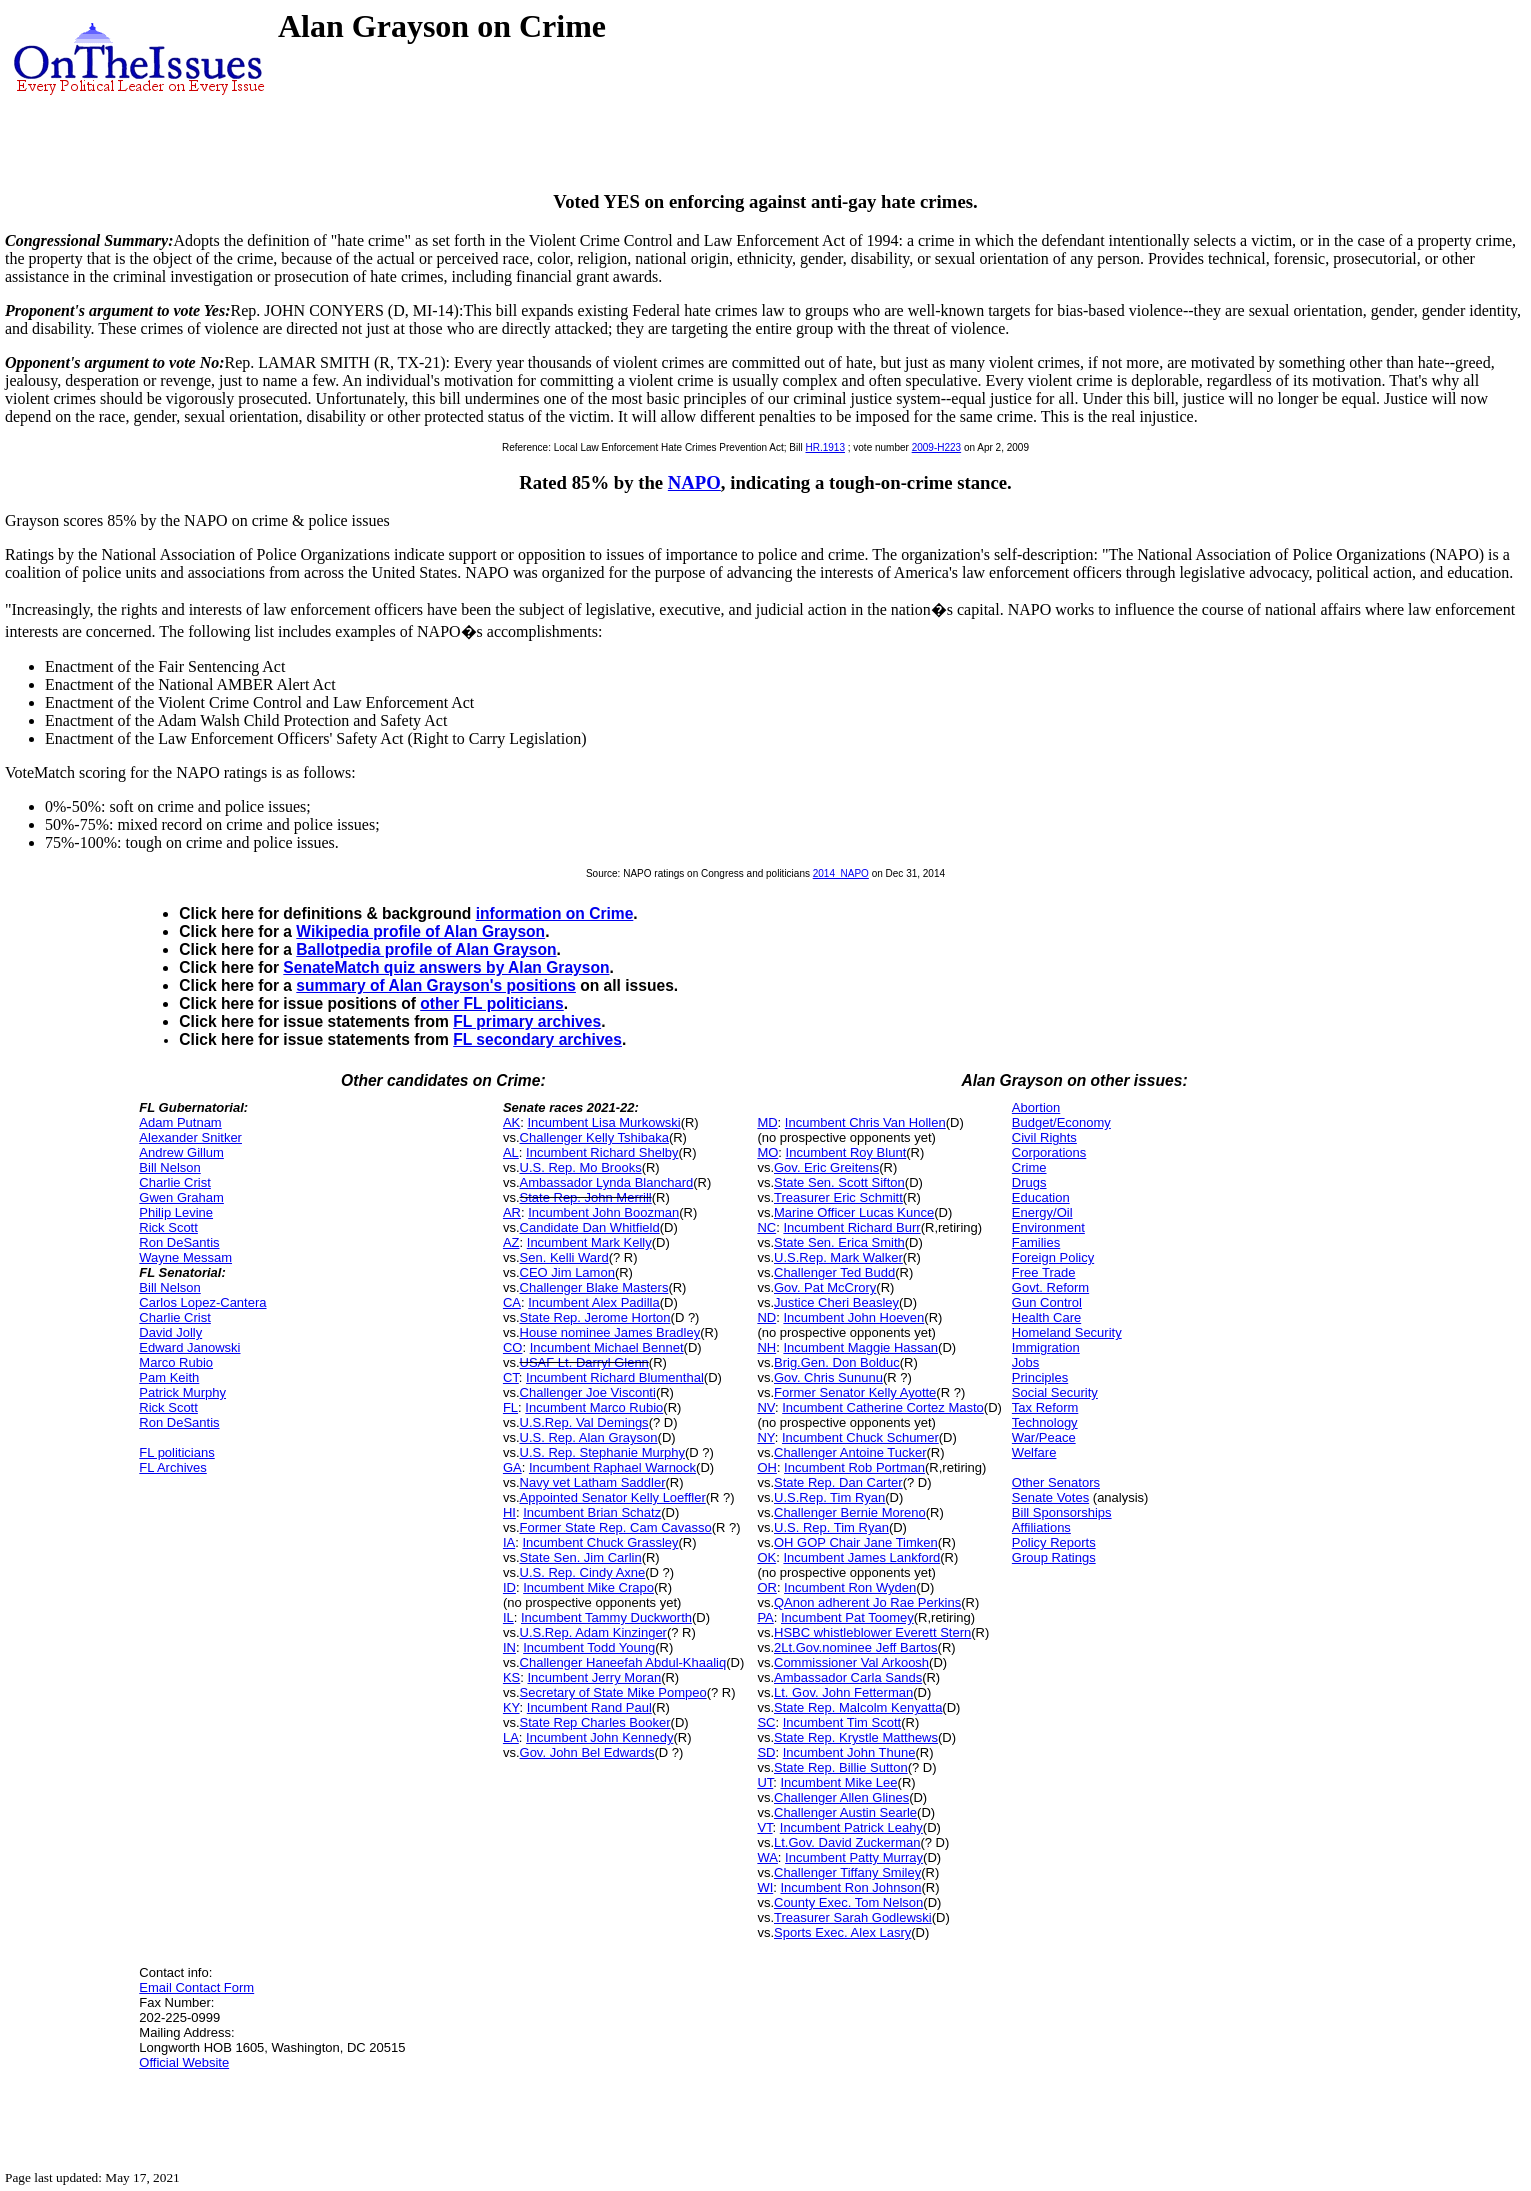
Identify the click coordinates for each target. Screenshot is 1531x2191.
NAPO (694, 482)
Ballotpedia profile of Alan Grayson (426, 949)
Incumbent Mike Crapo (588, 1587)
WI (765, 1887)
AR (512, 1212)
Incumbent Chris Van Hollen (865, 1122)
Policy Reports (1054, 1542)
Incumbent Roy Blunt (846, 1152)
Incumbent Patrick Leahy (851, 1827)
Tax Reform (1045, 1407)
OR (767, 1587)
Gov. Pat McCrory (825, 1287)
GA (512, 1467)
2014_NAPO (841, 873)
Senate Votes (1050, 1497)
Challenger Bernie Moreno (850, 1512)
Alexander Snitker (190, 1137)
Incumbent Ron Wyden (850, 1587)
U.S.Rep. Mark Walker (838, 1257)
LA (511, 1737)
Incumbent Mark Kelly (589, 1242)
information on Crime (555, 913)
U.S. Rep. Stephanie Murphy (602, 1452)
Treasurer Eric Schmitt (838, 1197)
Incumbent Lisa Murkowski (603, 1122)
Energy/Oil (1042, 1212)
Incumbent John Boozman (603, 1212)
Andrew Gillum (181, 1152)
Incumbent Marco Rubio (594, 1407)
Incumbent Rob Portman (854, 1467)
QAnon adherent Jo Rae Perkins (867, 1602)
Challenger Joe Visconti (588, 1392)
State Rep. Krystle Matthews (856, 1737)
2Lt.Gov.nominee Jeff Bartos (856, 1647)
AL (511, 1152)
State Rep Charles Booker (595, 1722)
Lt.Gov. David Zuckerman (847, 1842)
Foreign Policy (1053, 1257)
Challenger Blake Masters (594, 1287)
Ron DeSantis (179, 1242)
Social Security (1055, 1392)
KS (511, 1677)
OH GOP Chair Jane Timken (856, 1542)
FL (510, 1407)
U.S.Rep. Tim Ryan (829, 1497)
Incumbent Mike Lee (839, 1782)
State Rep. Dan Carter (838, 1482)
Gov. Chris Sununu (828, 1377)
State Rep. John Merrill (586, 1197)
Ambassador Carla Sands (848, 1677)
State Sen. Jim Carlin (581, 1557)
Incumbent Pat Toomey (847, 1617)
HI (509, 1512)
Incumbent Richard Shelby (602, 1152)
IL (508, 1617)
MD (767, 1122)
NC (766, 1227)
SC (766, 1722)
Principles (1040, 1377)
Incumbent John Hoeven (853, 1317)
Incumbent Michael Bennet (607, 1347)
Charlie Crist (175, 1182)
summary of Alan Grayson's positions (436, 985)
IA (509, 1542)
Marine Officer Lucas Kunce (854, 1212)
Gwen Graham (181, 1197)
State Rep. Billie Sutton (841, 1767)
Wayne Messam (185, 1257)
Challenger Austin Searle (845, 1812)
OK (766, 1557)
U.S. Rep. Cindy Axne (583, 1572)
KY (511, 1707)
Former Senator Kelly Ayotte (855, 1392)
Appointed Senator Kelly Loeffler (613, 1497)
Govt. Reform (1050, 1287)
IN (509, 1647)
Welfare (1034, 1452)
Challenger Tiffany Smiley (847, 1872)
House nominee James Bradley (610, 1332)
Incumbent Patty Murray (854, 1857)
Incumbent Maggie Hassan (860, 1347)
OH (767, 1467)
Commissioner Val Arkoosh (851, 1662)
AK (511, 1122)
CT (511, 1377)
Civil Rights (1044, 1137)
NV (766, 1407)
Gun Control (1047, 1302)
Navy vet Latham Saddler (593, 1482)
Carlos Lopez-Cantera (202, 1302)
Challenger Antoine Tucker (850, 1452)
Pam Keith (169, 1377)
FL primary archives (527, 1021)
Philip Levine (176, 1212)
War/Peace (1044, 1437)
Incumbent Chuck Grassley (600, 1542)
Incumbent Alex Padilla (594, 1302)
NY (765, 1437)
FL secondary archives (537, 1039)
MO (767, 1152)
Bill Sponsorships (1062, 1512)
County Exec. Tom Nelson (848, 1902)
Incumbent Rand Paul (589, 1707)
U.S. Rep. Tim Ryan (831, 1527)
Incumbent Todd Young (589, 1647)
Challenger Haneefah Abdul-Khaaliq (623, 1662)
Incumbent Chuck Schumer (860, 1437)
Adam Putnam (180, 1122)
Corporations (1049, 1152)
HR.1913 (824, 447)
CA (512, 1302)
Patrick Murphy (182, 1392)
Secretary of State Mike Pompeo (613, 1692)
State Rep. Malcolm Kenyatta (858, 1707)
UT (765, 1782)
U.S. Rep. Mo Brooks (581, 1167)
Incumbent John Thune (849, 1752)
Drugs (1029, 1182)
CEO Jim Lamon (567, 1272)
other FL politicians (492, 1003)
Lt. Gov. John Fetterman (843, 1692)
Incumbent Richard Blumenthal (615, 1377)
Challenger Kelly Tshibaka (594, 1137)
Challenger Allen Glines (841, 1797)
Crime (1029, 1167)
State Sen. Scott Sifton (839, 1182)
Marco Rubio (176, 1362)
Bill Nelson (169, 1167)
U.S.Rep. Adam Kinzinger (593, 1632)
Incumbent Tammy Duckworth (606, 1617)
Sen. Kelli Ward (564, 1257)
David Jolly (170, 1332)
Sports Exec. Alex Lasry (842, 1932)
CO (513, 1347)
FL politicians (176, 1452)
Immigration (1046, 1347)
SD (766, 1752)
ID (509, 1587)
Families (1036, 1242)
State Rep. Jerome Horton (595, 1317)
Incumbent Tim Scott (842, 1722)
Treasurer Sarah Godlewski (853, 1917)
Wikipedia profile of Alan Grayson (420, 931)
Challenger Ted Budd (834, 1272)
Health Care (1046, 1317)
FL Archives (172, 1467)
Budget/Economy (1061, 1122)
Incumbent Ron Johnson (851, 1887)
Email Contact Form (196, 1987)
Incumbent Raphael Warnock (612, 1467)
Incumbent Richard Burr (851, 1227)
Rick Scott (168, 1227)
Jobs (1025, 1362)
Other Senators (1056, 1482)
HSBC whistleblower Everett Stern (872, 1632)
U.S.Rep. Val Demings (584, 1422)
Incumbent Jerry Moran (594, 1677)
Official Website (184, 2062)
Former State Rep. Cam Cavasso (616, 1527)
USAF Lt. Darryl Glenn (584, 1362)
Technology (1045, 1422)
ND (766, 1317)
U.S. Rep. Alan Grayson (589, 1437)
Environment (1048, 1227)
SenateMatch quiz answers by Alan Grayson (446, 967)
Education (1041, 1197)
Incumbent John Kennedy (599, 1737)
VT (764, 1827)
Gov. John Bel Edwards (587, 1752)
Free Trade (1044, 1272)
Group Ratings (1054, 1557)
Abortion (1036, 1107)
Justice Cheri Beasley (836, 1302)
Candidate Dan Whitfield (590, 1227)
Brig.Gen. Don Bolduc (837, 1362)
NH (766, 1347)
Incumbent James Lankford (861, 1557)
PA (765, 1617)
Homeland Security (1067, 1332)
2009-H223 (936, 447)
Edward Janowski (189, 1347)
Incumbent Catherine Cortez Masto (883, 1407)
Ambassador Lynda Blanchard (607, 1182)
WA (767, 1857)
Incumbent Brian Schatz (592, 1512)
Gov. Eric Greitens (826, 1167)
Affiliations (1041, 1527)
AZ (511, 1242)
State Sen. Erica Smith (839, 1242)
